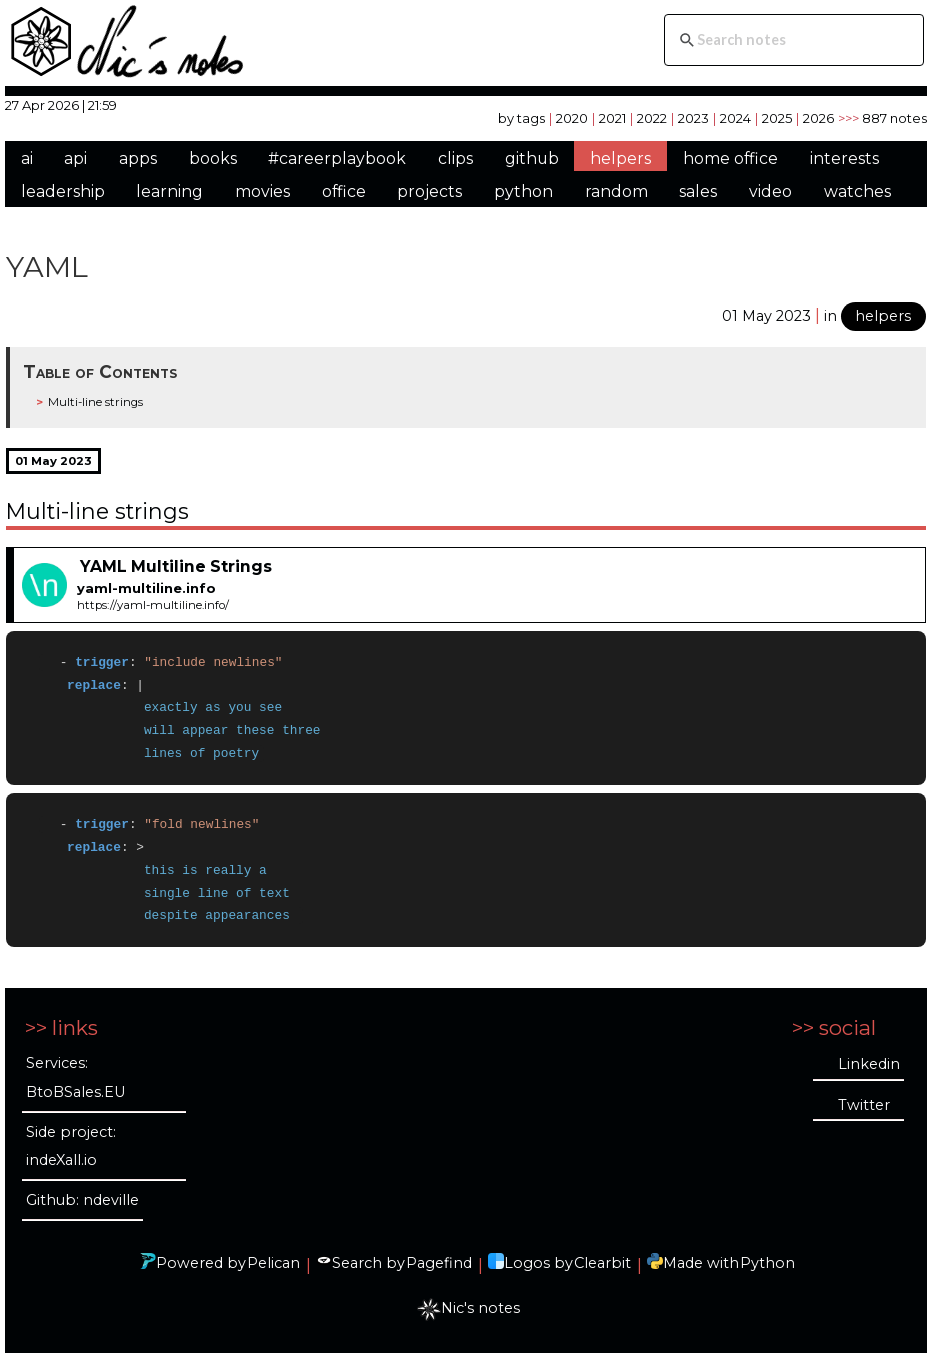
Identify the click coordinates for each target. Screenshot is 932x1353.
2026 (818, 118)
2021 (612, 118)
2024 (735, 118)
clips (455, 158)
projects (429, 191)
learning (169, 191)
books (213, 158)
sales (698, 191)
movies (262, 191)
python (523, 191)
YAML (47, 266)
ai (27, 158)
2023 (693, 118)
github (532, 158)
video (770, 191)
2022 (652, 118)
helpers (620, 158)
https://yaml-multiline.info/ (153, 605)
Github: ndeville (82, 1200)
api (75, 158)
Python (767, 1263)
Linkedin (869, 1064)
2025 (777, 118)
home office (730, 158)
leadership (63, 191)
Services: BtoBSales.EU (75, 1077)
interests (844, 158)
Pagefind (439, 1263)
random (616, 191)
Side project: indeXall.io (71, 1146)
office (344, 191)
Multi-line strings (95, 402)
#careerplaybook (337, 158)
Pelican (273, 1263)
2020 (572, 118)
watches (857, 191)
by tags (521, 118)
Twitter (864, 1105)
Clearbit (602, 1263)
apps (138, 158)
